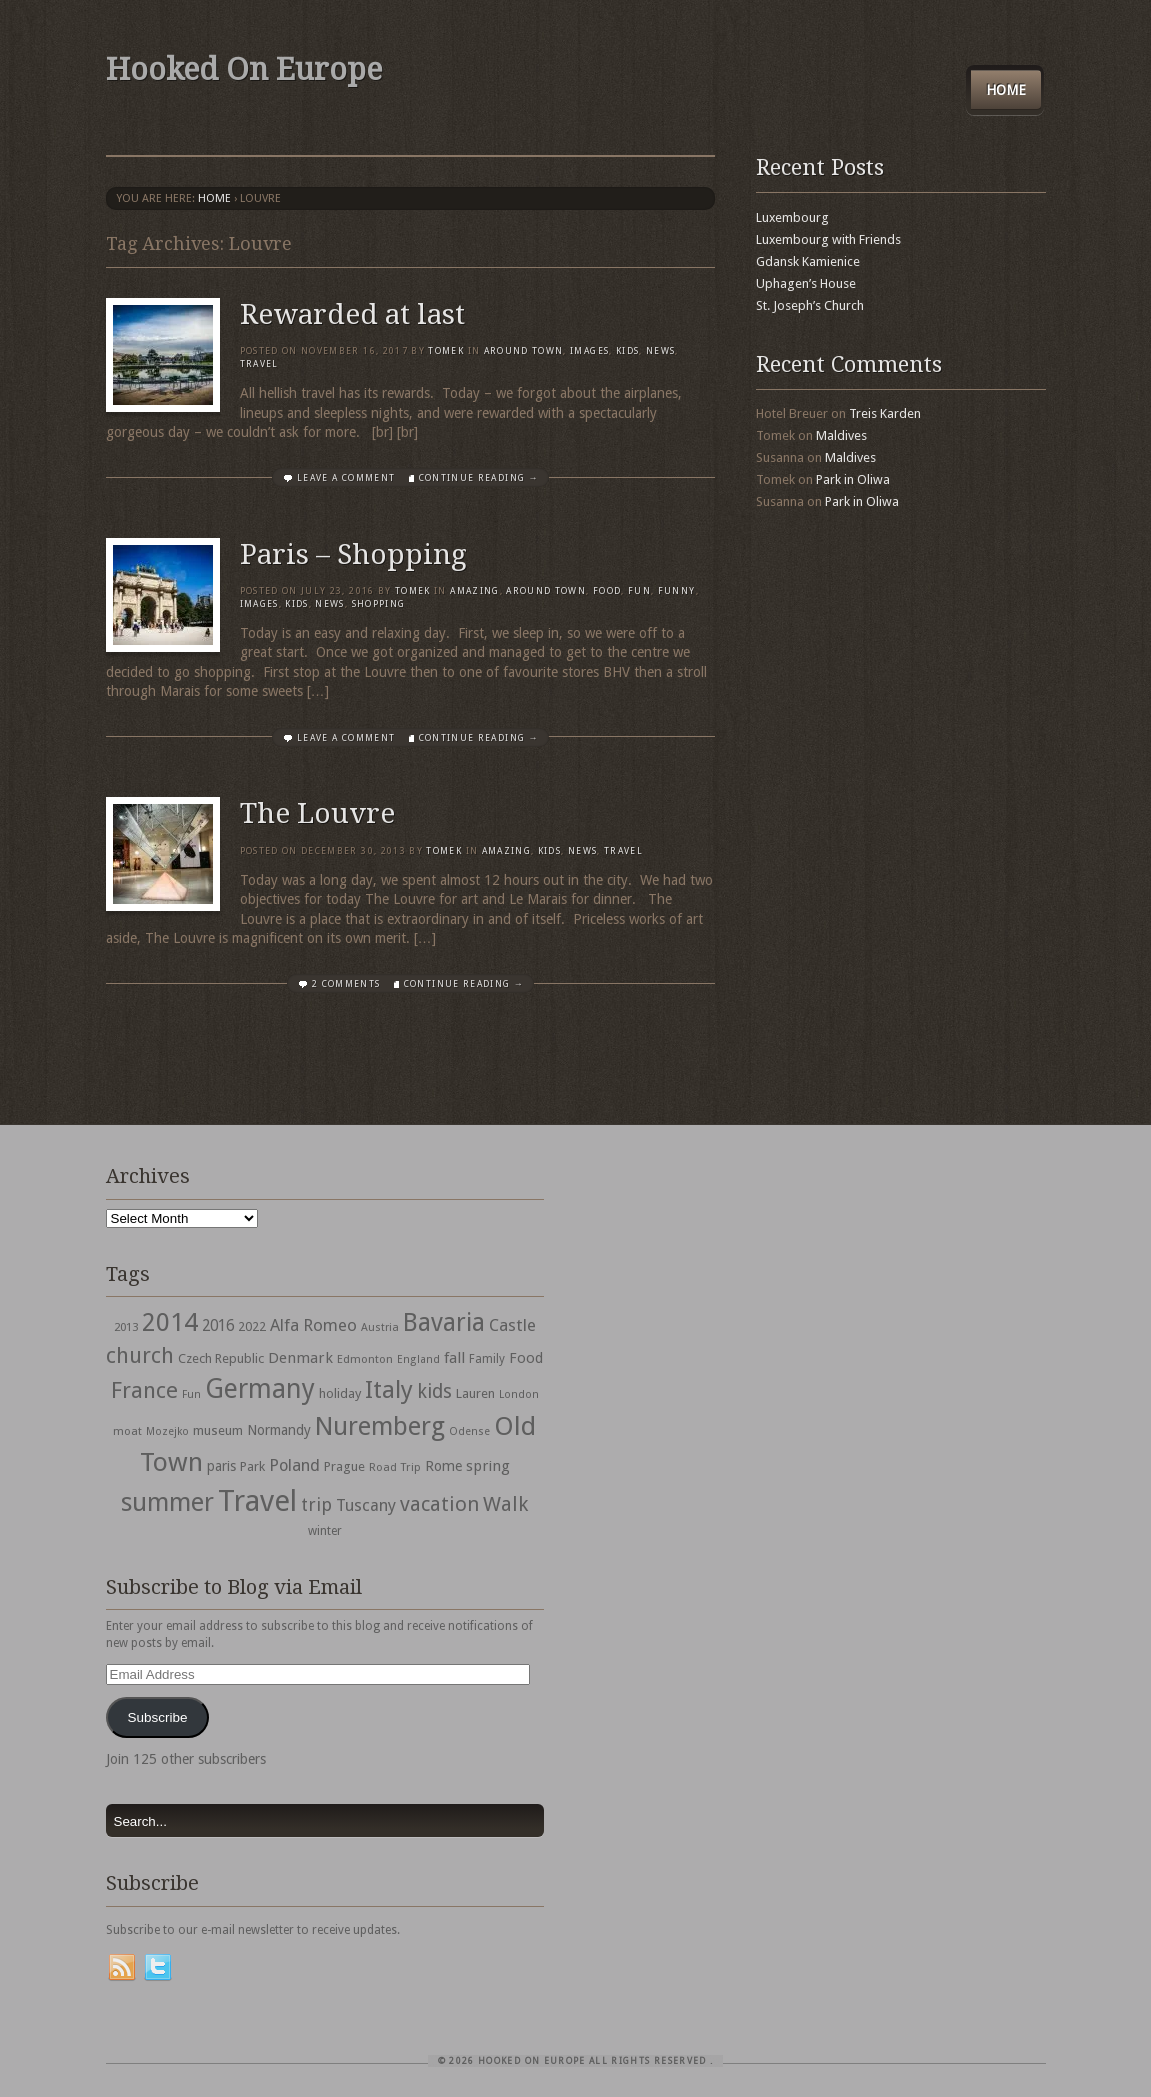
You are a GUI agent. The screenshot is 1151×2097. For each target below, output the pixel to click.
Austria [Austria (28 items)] (380, 1327)
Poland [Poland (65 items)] (294, 1465)
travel (259, 364)
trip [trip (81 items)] (316, 1504)
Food (607, 591)
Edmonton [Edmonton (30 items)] (365, 1359)
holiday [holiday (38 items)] (340, 1393)
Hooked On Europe (244, 69)
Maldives (841, 435)
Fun (639, 591)
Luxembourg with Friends (828, 239)
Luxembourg (792, 217)
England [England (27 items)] (418, 1359)
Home (1006, 90)
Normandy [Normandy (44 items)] (279, 1430)
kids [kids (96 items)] (434, 1391)
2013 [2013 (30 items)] (126, 1327)
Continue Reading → (479, 478)
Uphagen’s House (806, 283)
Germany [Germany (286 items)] (260, 1388)
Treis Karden (885, 413)
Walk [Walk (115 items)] (505, 1504)
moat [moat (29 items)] (127, 1431)
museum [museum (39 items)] (218, 1430)
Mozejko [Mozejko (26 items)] (167, 1431)
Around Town (524, 351)
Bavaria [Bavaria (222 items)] (444, 1322)
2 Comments (346, 984)
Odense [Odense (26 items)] (469, 1431)
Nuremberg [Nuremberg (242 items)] (380, 1426)
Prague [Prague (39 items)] (344, 1466)
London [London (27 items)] (519, 1394)
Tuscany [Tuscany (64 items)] (366, 1505)
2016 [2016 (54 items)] (218, 1326)
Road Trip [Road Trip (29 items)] (395, 1467)
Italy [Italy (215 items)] (389, 1389)
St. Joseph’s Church (810, 305)
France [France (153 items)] (144, 1390)
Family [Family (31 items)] (487, 1359)
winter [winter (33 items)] (325, 1531)
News (660, 351)
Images (589, 351)
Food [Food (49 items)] (526, 1358)
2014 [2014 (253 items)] (170, 1322)
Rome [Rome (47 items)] (443, 1466)
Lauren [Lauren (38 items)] (475, 1393)
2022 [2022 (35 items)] (252, 1326)
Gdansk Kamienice (808, 261)
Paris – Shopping (353, 554)
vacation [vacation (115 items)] (439, 1504)
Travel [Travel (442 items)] (257, 1501)
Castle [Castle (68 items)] (512, 1325)
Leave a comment (346, 478)
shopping (379, 604)
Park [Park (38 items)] (252, 1466)
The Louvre (317, 813)
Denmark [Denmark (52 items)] (300, 1358)
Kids (627, 351)
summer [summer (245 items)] (167, 1502)
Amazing (474, 591)
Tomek (446, 351)
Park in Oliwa (853, 479)
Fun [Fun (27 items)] (191, 1394)
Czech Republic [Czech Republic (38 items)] (221, 1358)
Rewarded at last (352, 314)
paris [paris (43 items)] (221, 1466)
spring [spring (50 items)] (488, 1466)
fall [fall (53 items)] (454, 1358)
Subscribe (157, 1717)
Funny (677, 591)
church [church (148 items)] (140, 1355)
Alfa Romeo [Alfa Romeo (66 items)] (313, 1325)
